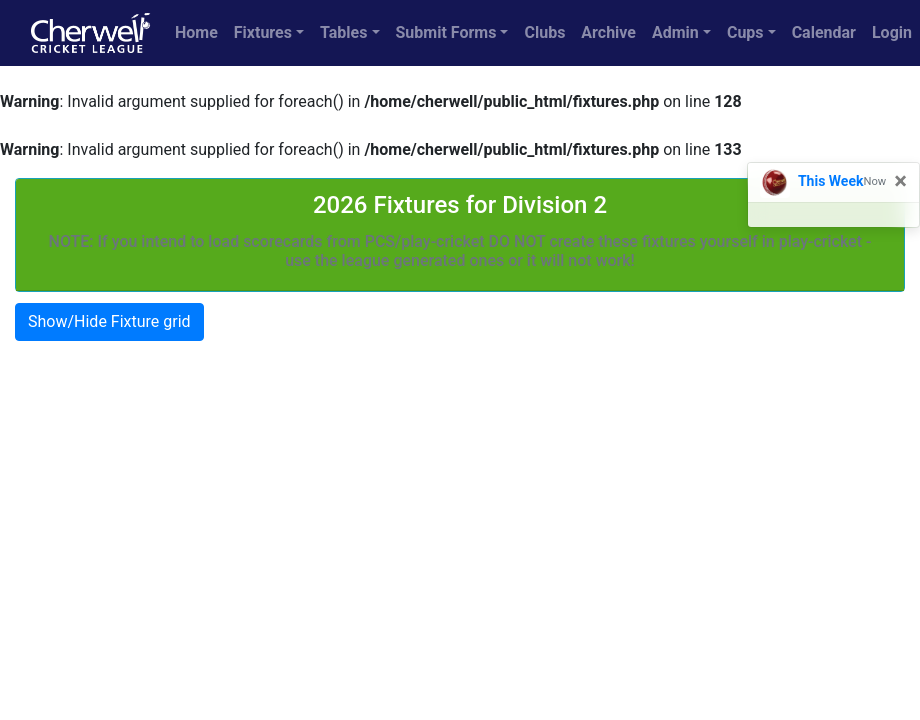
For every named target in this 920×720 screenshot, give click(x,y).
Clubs (544, 32)
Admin (675, 32)
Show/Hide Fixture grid (109, 321)
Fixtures (263, 32)
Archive (608, 32)
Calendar (824, 32)
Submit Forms (446, 32)
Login (892, 32)
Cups (745, 32)
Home (196, 32)
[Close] (900, 181)
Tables (343, 32)
